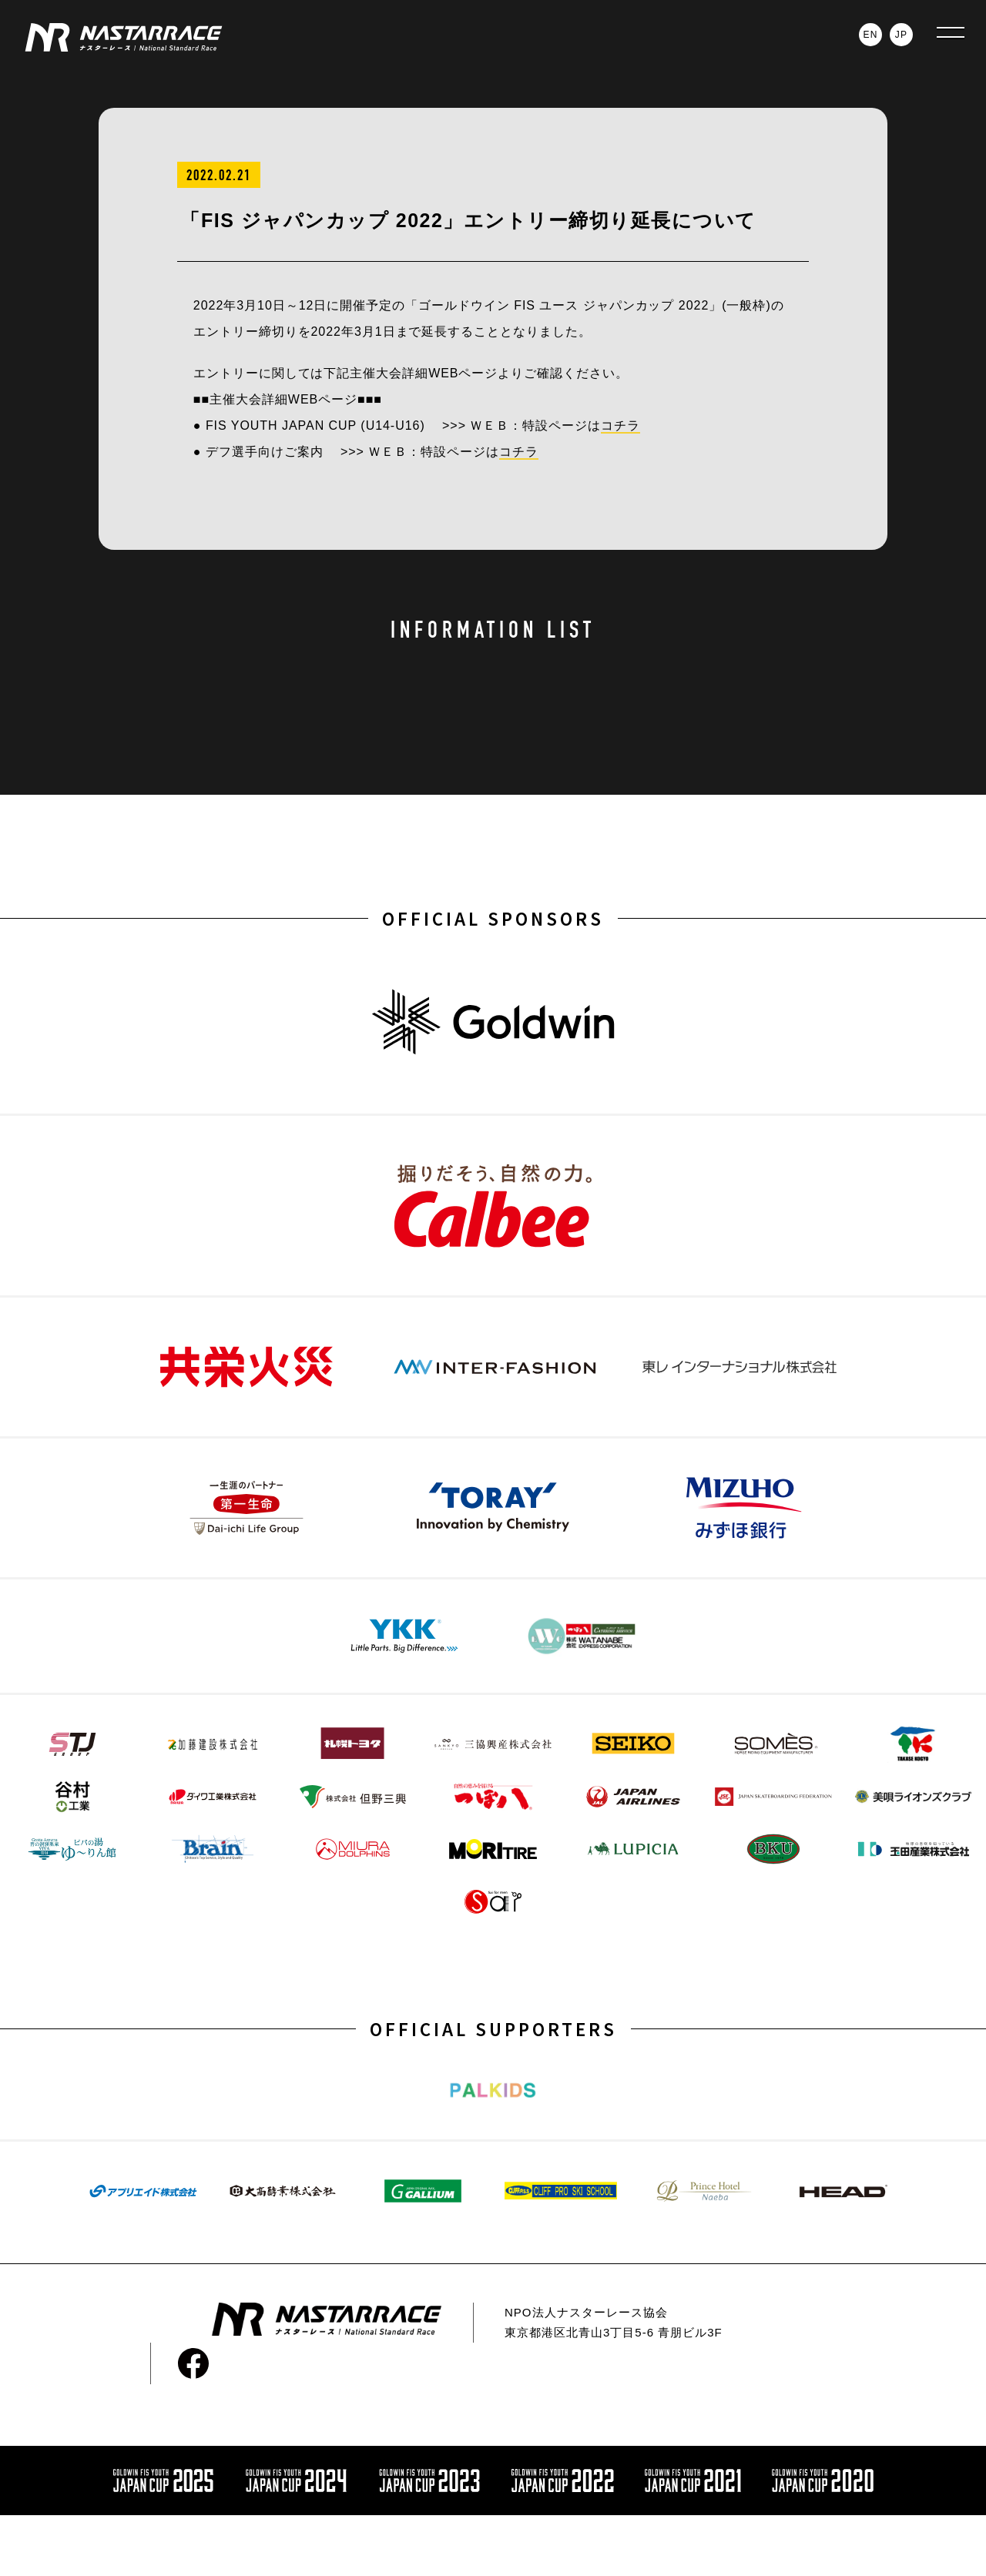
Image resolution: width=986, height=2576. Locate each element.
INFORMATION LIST (493, 629)
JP (901, 34)
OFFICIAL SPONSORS (493, 918)
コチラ (620, 425)
